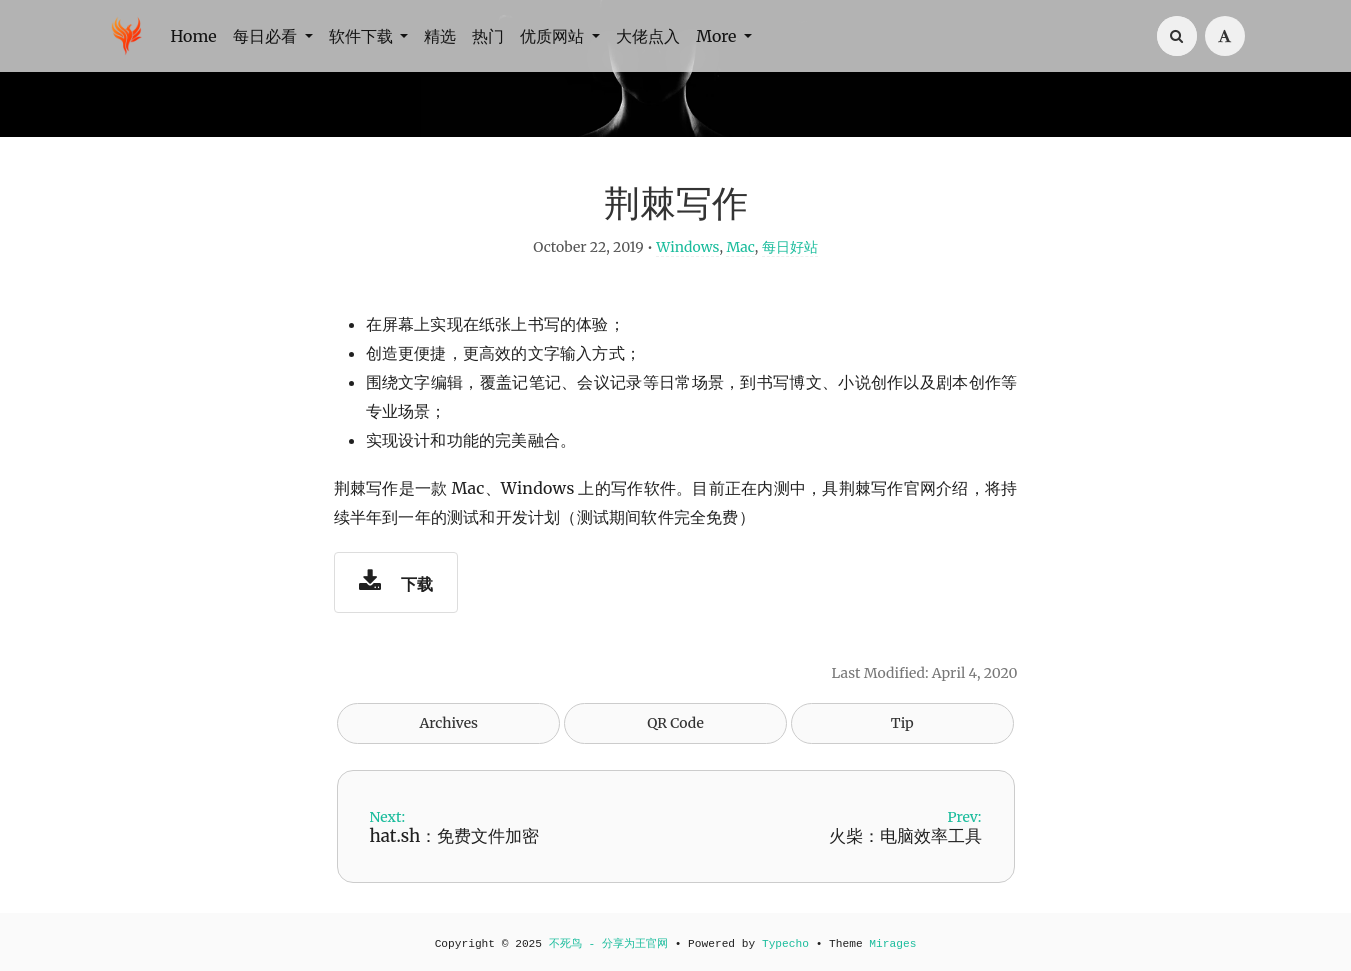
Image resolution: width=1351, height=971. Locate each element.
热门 (488, 36)
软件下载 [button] (363, 36)
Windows (687, 247)
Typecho (785, 944)
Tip (902, 723)
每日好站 (790, 247)
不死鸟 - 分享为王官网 (608, 944)
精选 (440, 36)
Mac (740, 247)
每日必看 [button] (267, 36)
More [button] (718, 36)
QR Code (675, 723)
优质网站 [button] (554, 36)
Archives (448, 723)
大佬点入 (648, 36)
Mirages (892, 944)
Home (194, 36)
